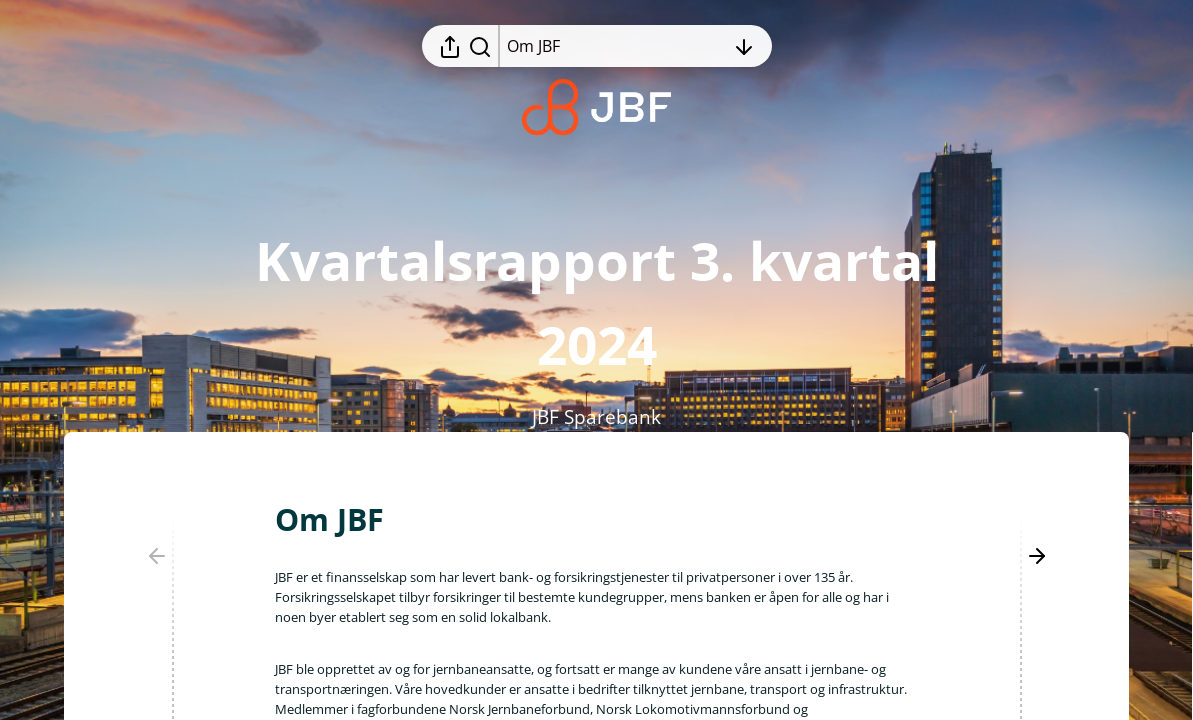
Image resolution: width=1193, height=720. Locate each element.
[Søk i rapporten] (480, 46)
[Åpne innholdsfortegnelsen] (616, 46)
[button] (345, 519)
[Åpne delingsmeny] (450, 46)
